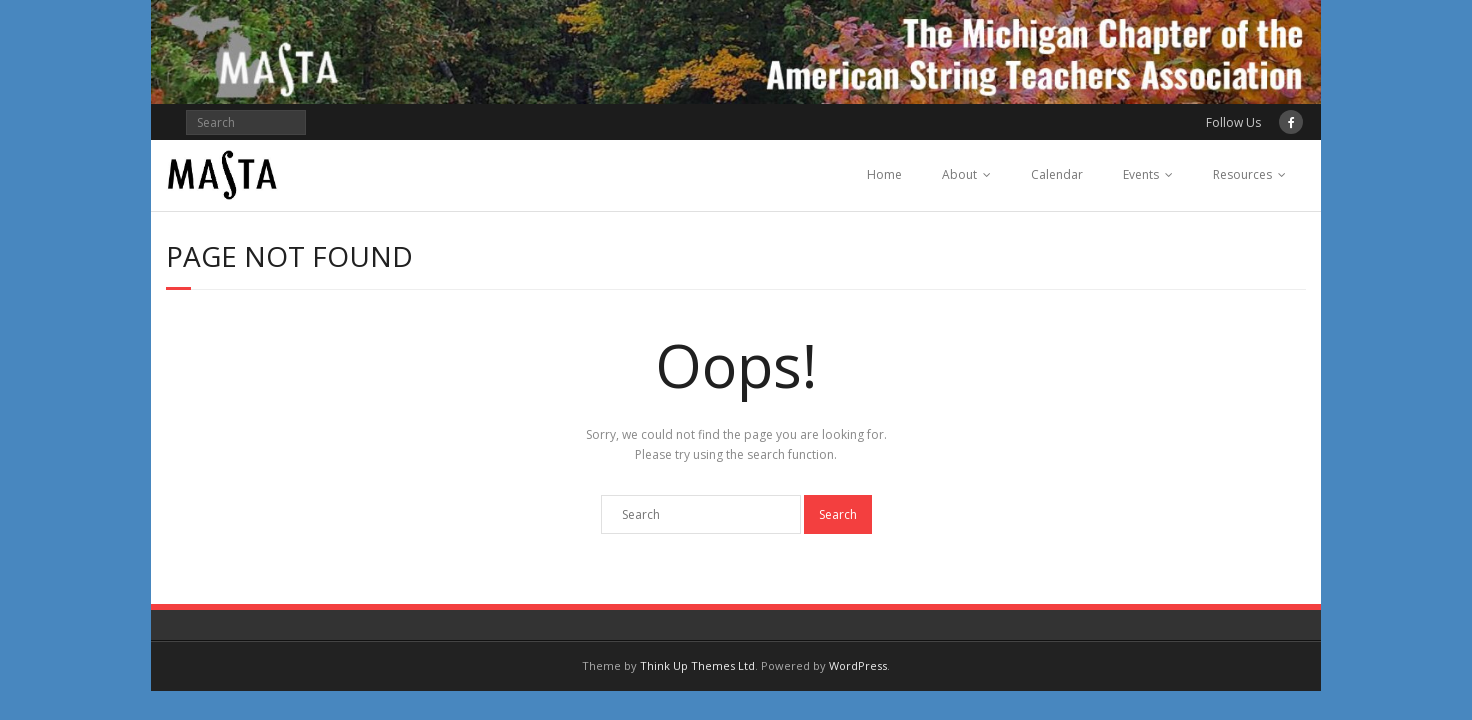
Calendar (1057, 174)
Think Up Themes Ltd (697, 665)
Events (1141, 174)
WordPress (858, 665)
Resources (1242, 174)
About (959, 174)
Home (884, 174)
